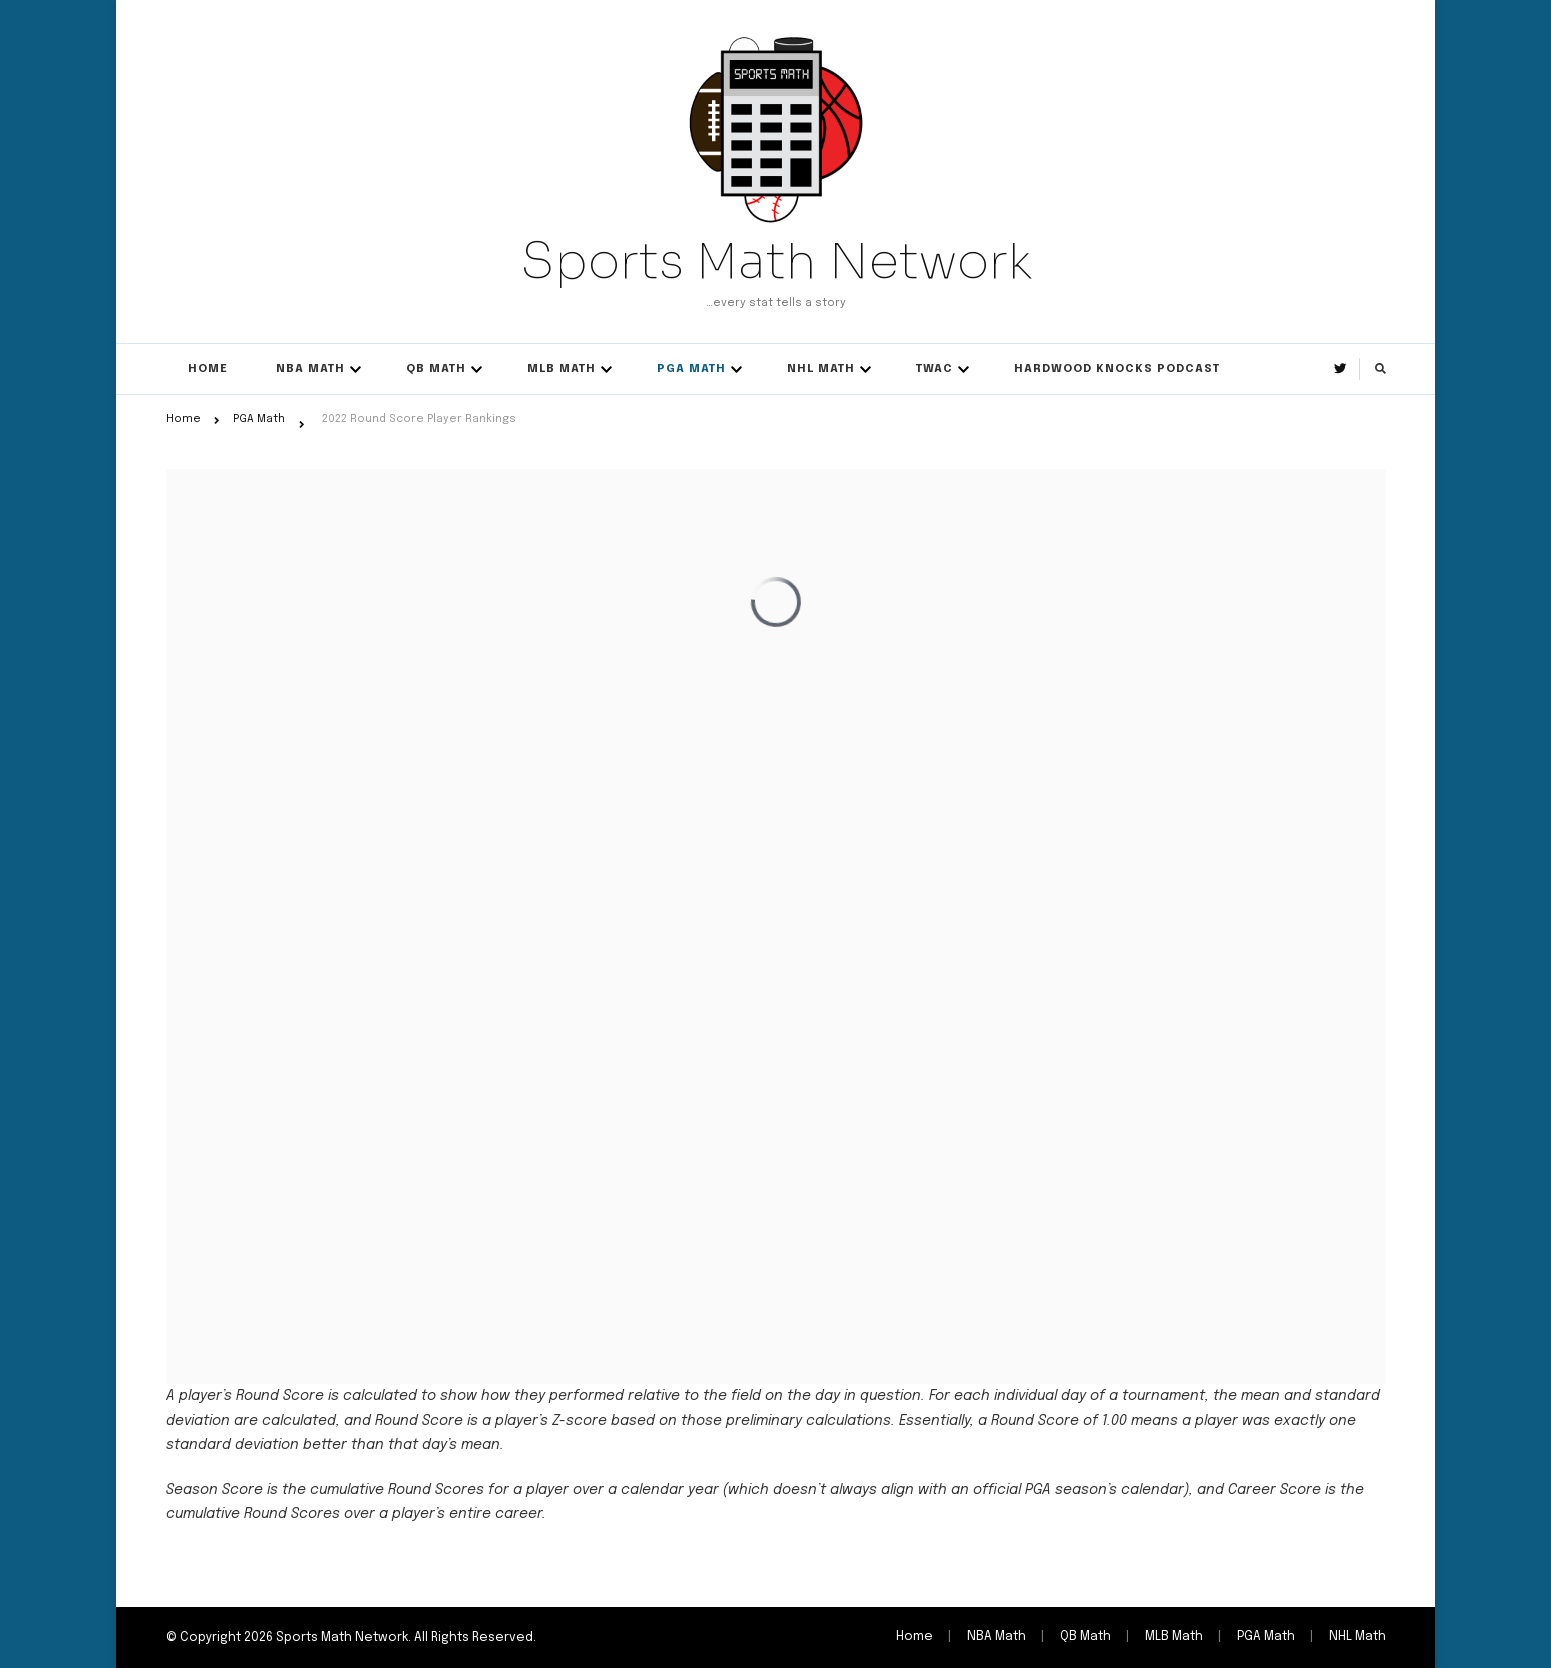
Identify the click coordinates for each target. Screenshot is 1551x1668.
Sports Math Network (776, 261)
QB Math (436, 369)
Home (208, 369)
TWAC (934, 369)
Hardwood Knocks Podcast (1117, 369)
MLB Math (561, 369)
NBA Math (310, 369)
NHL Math (821, 369)
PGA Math (691, 369)
